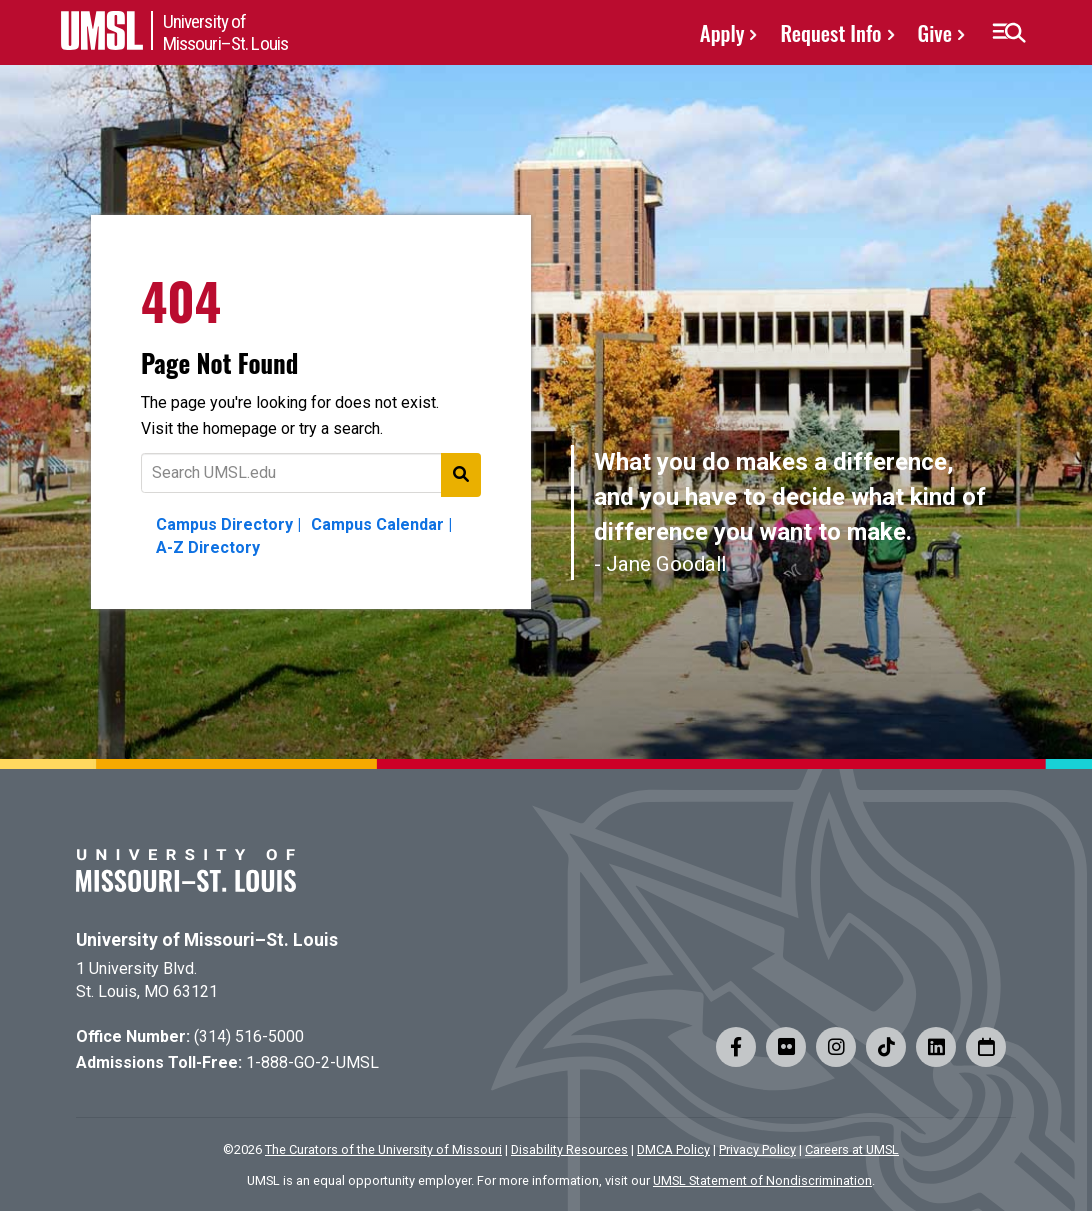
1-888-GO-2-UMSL (312, 1062)
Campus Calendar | (381, 524)
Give (935, 32)
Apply (722, 32)
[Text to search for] (311, 473)
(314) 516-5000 (249, 1036)
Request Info (830, 32)
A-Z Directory (208, 547)
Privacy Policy (757, 1149)
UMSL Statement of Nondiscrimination (762, 1180)
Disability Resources (569, 1149)
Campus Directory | (228, 524)
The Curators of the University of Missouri (383, 1149)
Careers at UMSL (852, 1149)
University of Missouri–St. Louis (207, 940)
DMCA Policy (673, 1149)
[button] (1008, 33)
